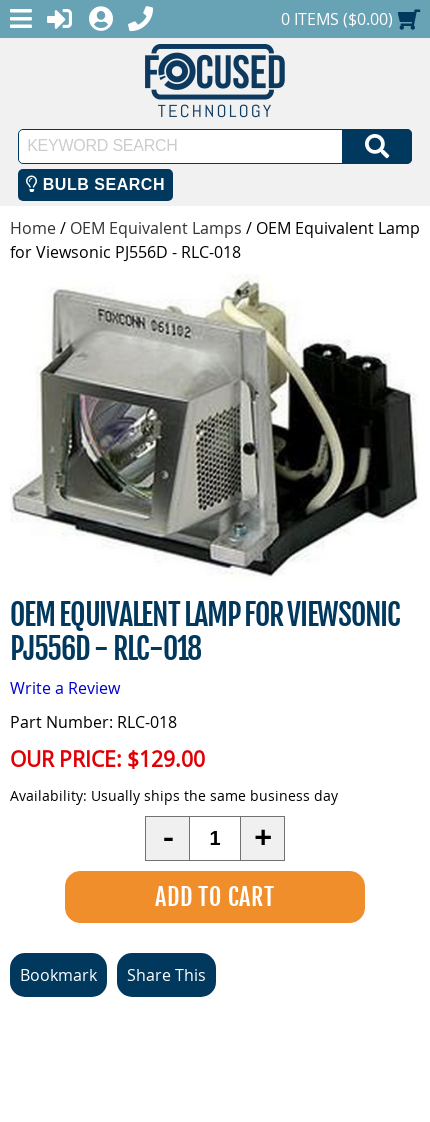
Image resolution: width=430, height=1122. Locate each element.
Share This (166, 975)
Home (33, 228)
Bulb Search (95, 184)
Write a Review (65, 688)
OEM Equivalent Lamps (156, 228)
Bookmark (58, 975)
